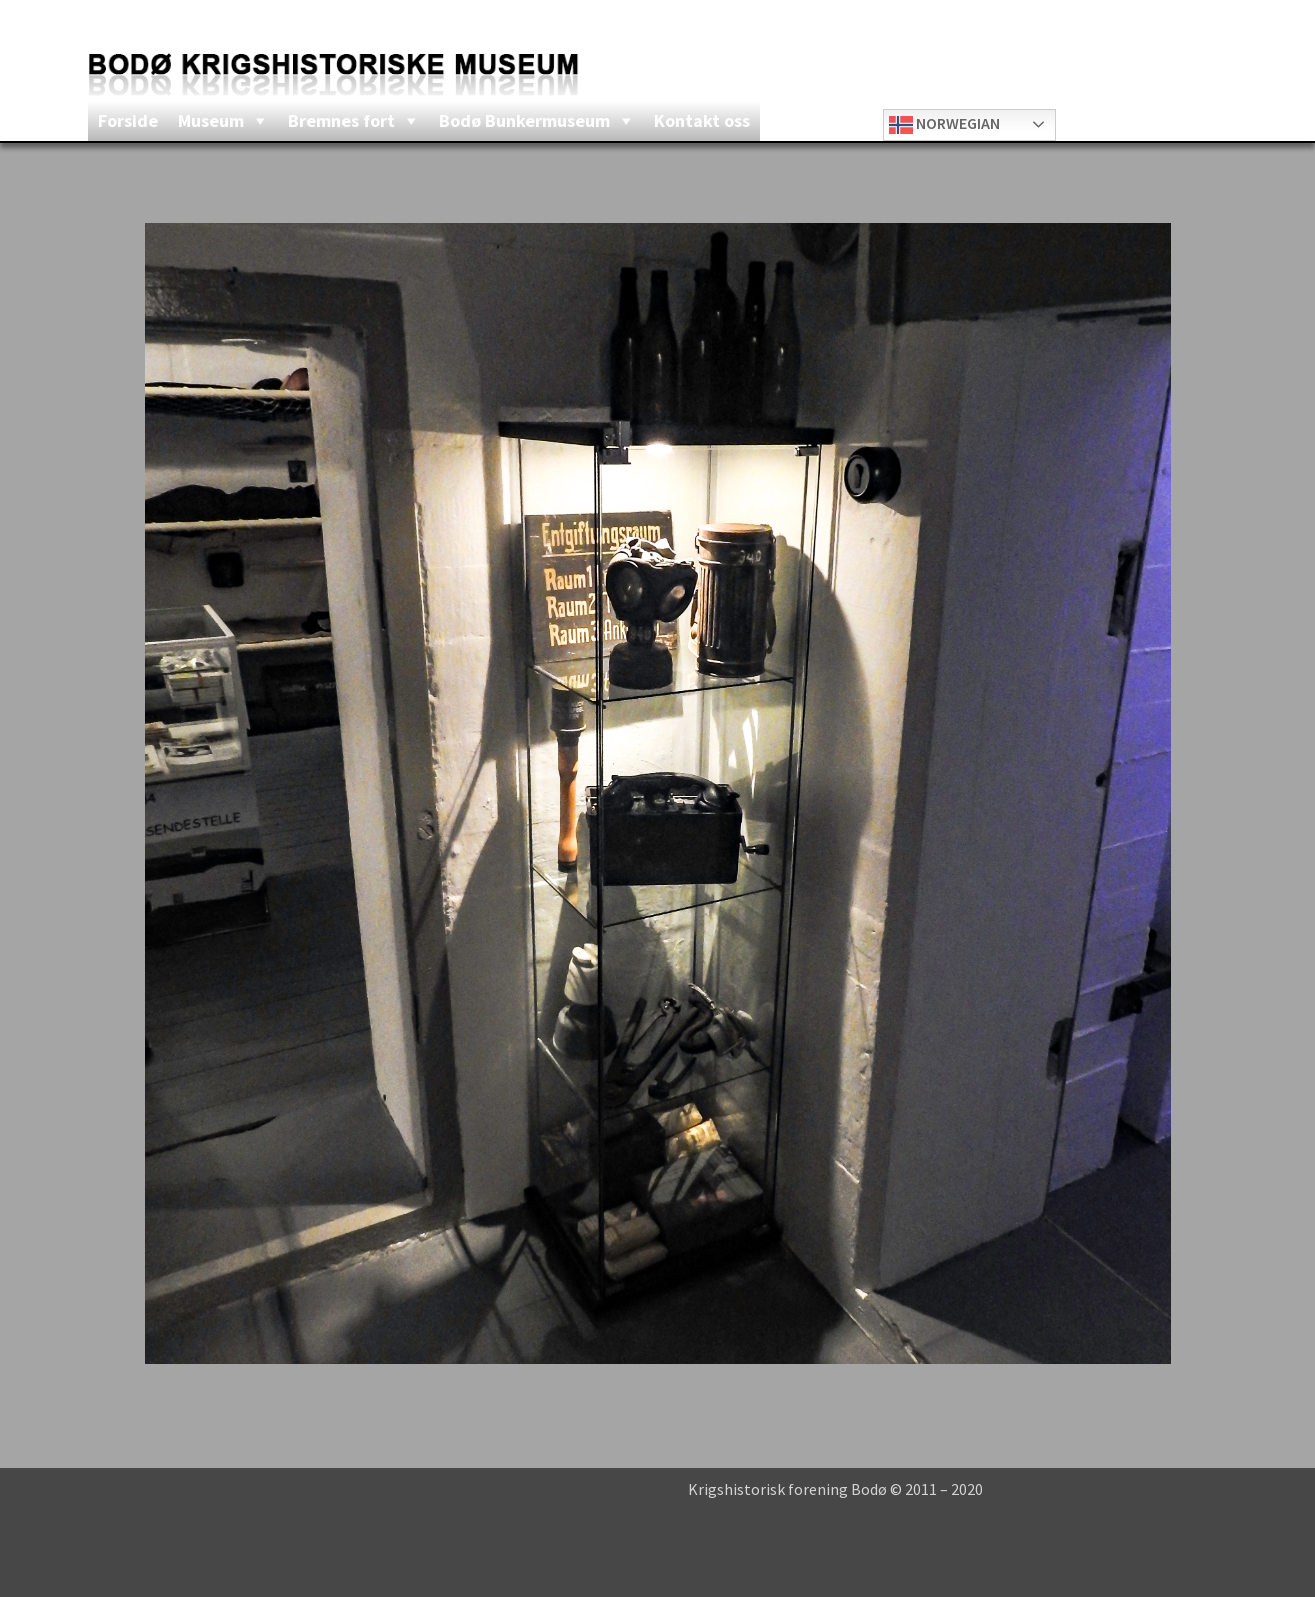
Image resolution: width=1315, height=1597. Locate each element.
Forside (128, 120)
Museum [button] (211, 120)
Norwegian (944, 125)
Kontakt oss (702, 120)
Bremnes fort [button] (341, 120)
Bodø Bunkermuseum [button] (524, 120)
